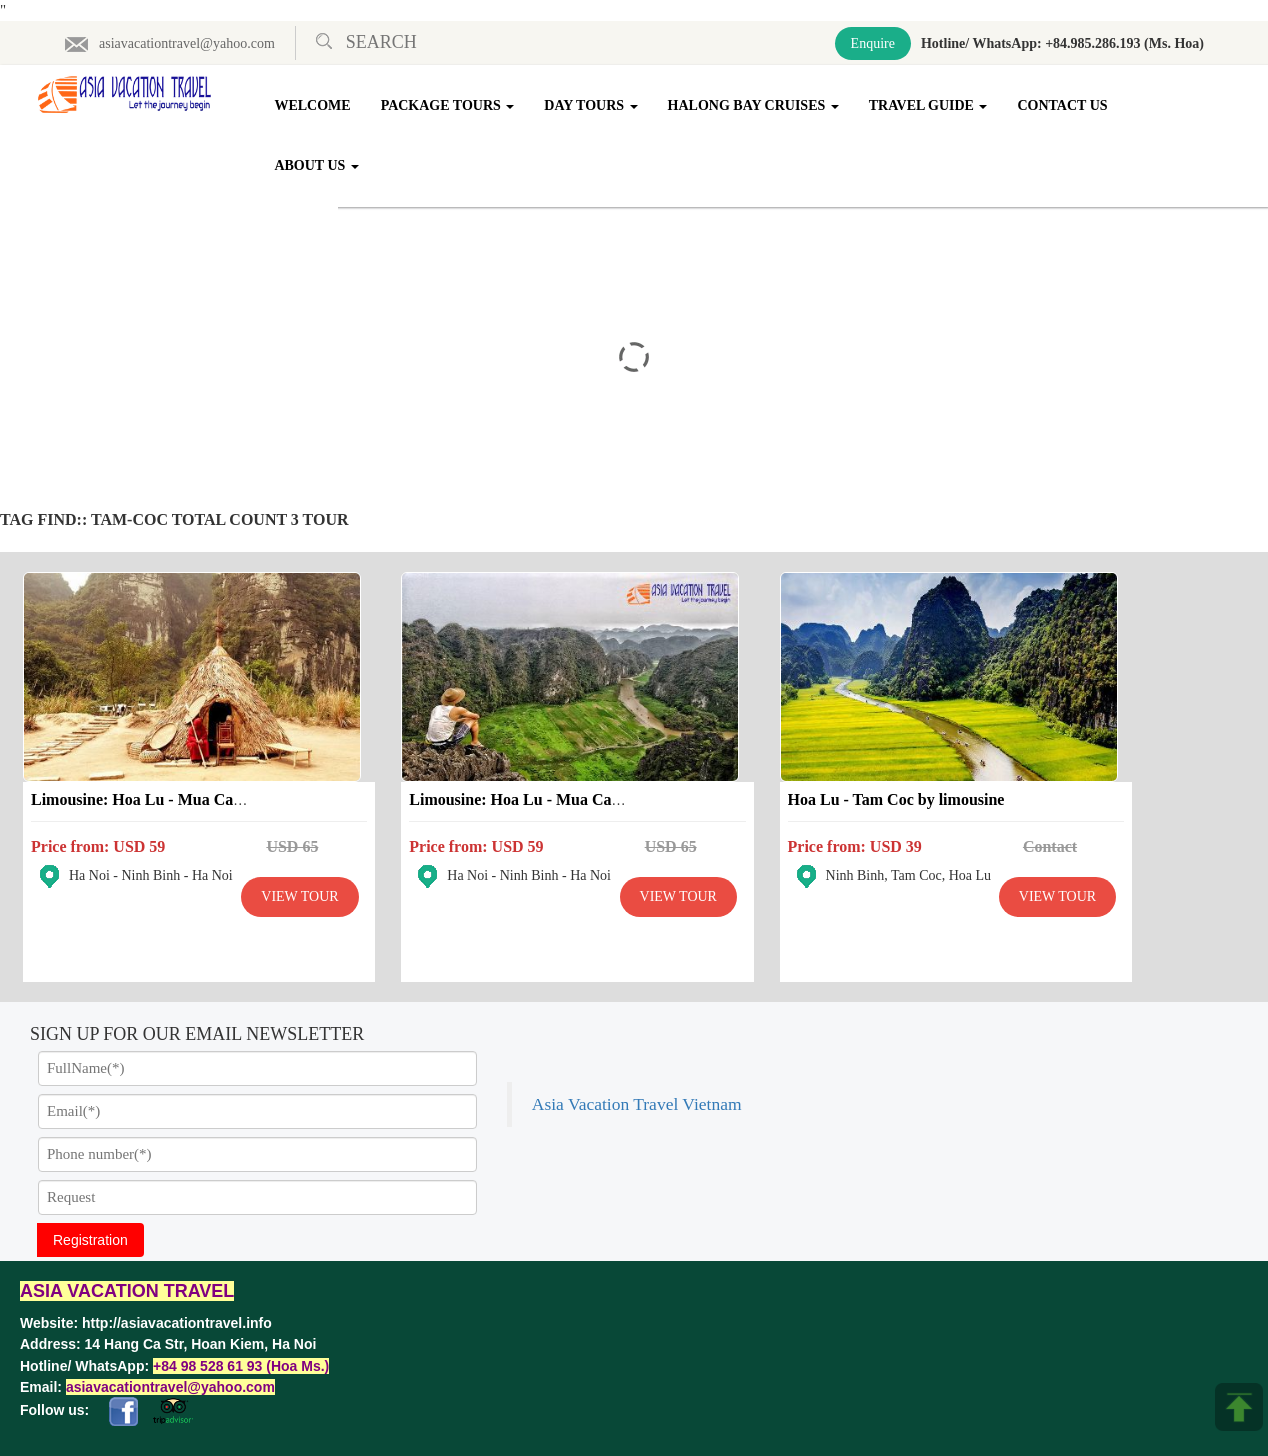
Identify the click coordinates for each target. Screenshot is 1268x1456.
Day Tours (592, 105)
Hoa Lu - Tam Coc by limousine (763, 767)
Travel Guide (930, 105)
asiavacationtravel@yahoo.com (169, 43)
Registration (90, 1208)
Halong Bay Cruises (755, 105)
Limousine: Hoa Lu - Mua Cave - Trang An (178, 767)
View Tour (165, 914)
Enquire (873, 43)
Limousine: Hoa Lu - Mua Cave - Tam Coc (489, 767)
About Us (319, 165)
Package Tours (450, 105)
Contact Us (1065, 105)
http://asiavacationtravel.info (177, 1291)
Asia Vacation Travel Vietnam (995, 1012)
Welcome (315, 105)
